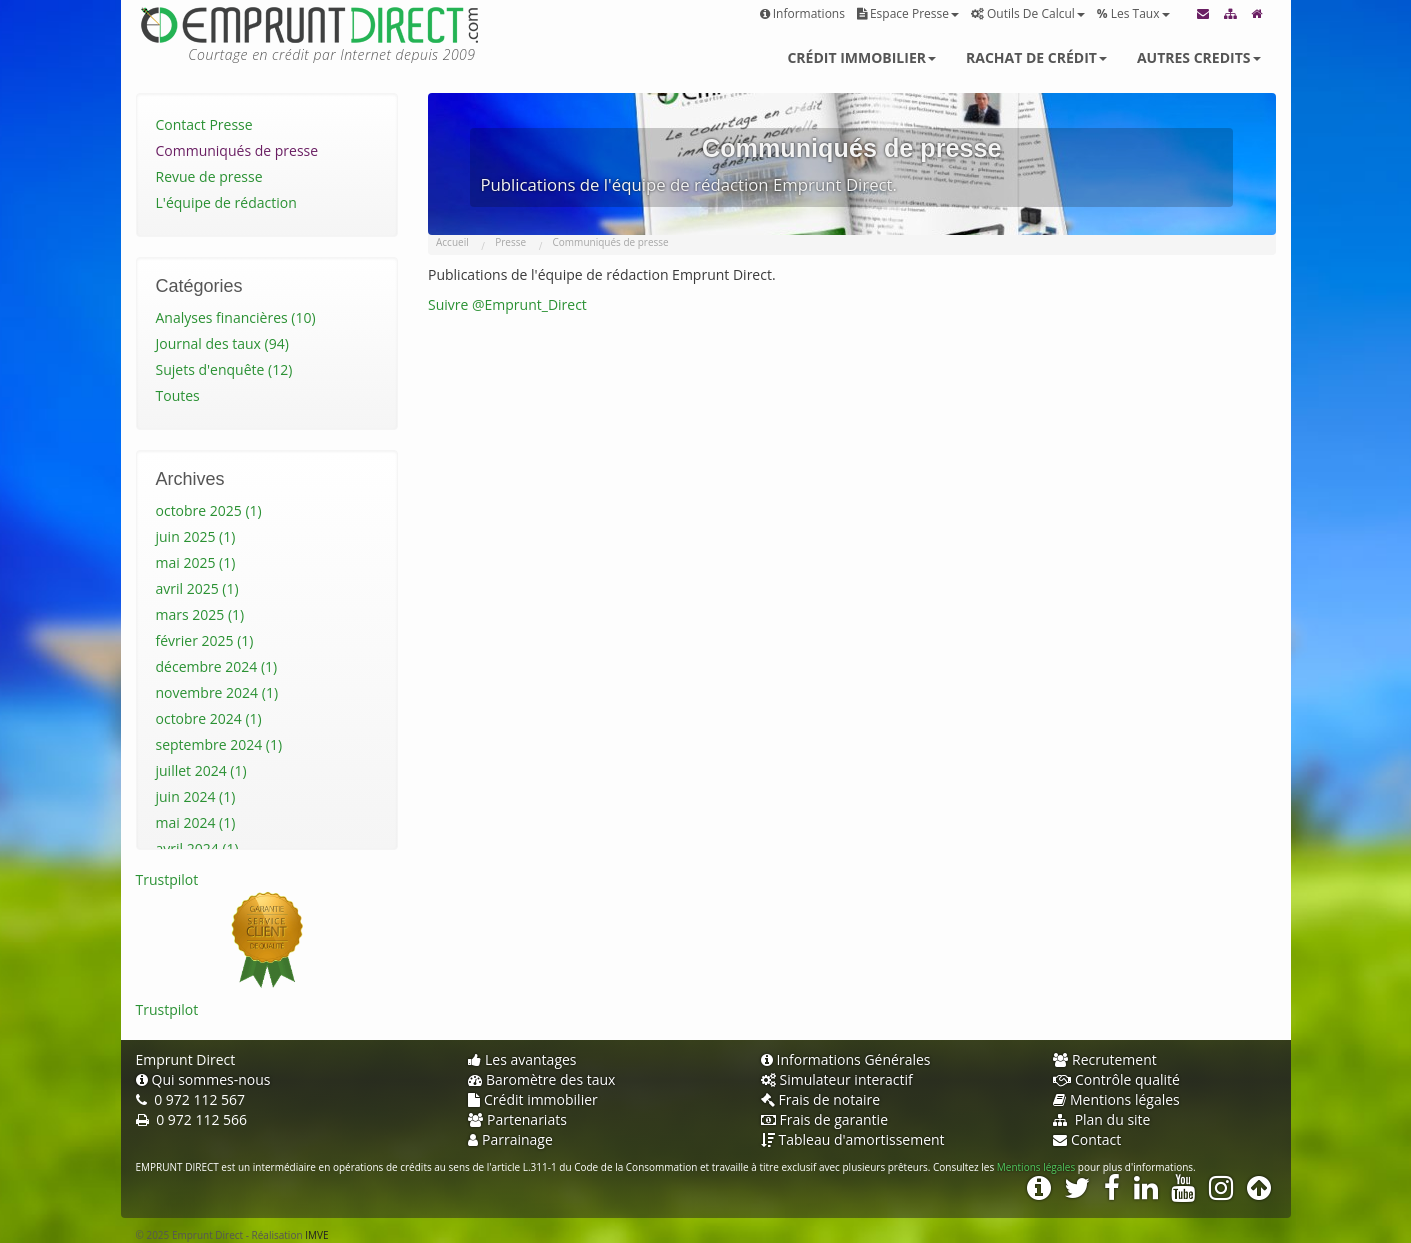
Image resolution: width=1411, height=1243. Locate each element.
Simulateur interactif (837, 1079)
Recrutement (1105, 1059)
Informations (802, 13)
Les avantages (522, 1059)
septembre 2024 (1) (219, 744)
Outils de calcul (1028, 13)
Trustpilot (167, 879)
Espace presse (908, 13)
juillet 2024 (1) (201, 770)
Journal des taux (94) (222, 343)
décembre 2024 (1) (217, 666)
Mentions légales (1116, 1099)
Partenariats (517, 1119)
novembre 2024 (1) (217, 692)
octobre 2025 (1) (209, 510)
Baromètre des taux (541, 1079)
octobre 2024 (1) (209, 718)
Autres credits (1199, 57)
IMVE (316, 1235)
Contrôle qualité (1116, 1079)
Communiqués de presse (237, 150)
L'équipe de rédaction (226, 202)
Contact (1087, 1139)
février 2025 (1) (205, 640)
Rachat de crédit (1036, 57)
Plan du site (1101, 1119)
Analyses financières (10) (236, 317)
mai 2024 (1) (196, 822)
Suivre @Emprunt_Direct (507, 304)
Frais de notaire (821, 1099)
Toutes (178, 395)
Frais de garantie (825, 1119)
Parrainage (510, 1139)
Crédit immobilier (861, 57)
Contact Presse (204, 124)
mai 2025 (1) (196, 562)
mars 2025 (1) (200, 614)
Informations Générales (846, 1059)
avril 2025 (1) (197, 588)
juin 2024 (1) (196, 796)
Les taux (1133, 13)
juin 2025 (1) (196, 536)
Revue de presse (209, 176)
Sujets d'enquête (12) (224, 369)
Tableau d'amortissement (853, 1139)
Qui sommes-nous (203, 1079)
